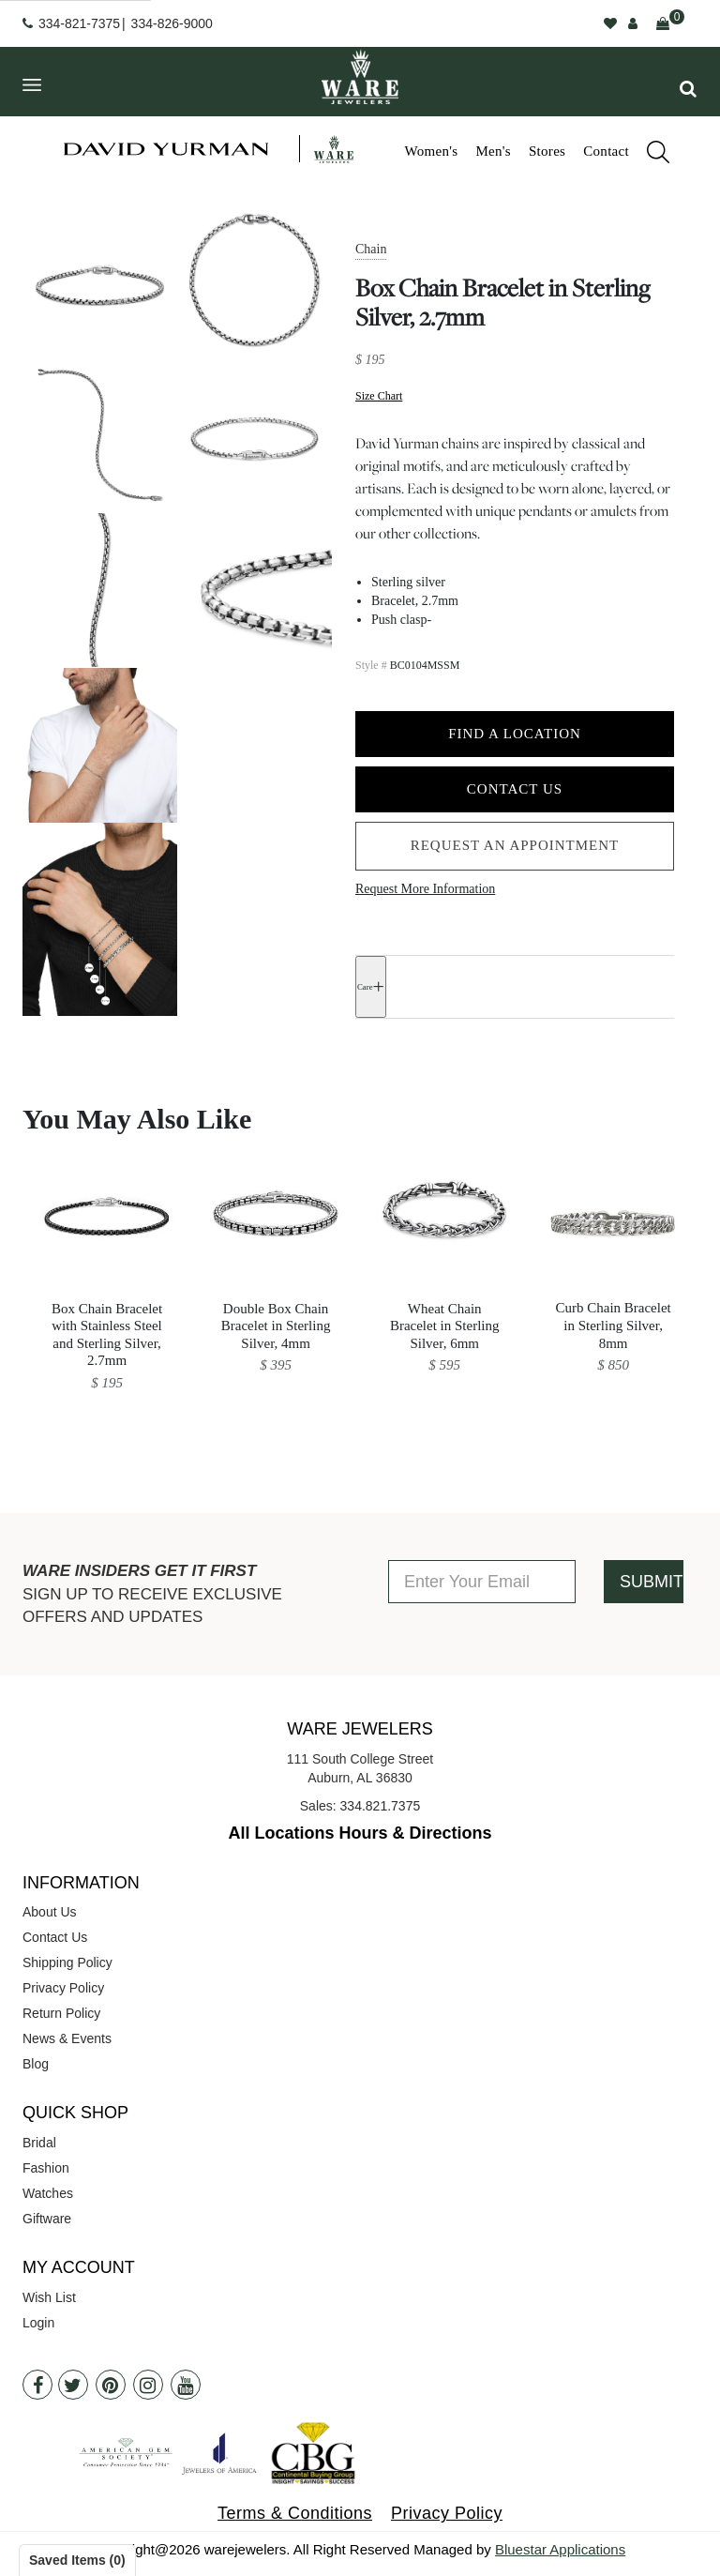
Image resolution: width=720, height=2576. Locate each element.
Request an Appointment (515, 845)
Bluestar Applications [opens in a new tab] (560, 2549)
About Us (49, 1911)
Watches (47, 2193)
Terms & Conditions (295, 2513)
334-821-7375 (79, 23)
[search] (648, 155)
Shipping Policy (67, 1962)
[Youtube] (186, 2385)
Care (365, 987)
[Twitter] (73, 2385)
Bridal (39, 2142)
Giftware (46, 2218)
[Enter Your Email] (482, 1581)
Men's (493, 151)
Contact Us (514, 788)
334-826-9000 (172, 23)
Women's (431, 151)
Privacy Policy (63, 1987)
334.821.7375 (380, 1805)
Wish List (49, 2297)
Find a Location (514, 733)
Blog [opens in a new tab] (35, 2063)
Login (38, 2322)
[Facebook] (37, 2385)
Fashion (45, 2167)
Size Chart (378, 395)
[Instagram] (148, 2385)
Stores (547, 151)
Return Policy (61, 2013)
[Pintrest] (111, 2385)
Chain (370, 249)
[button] (688, 88)
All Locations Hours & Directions (359, 1833)
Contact (606, 151)
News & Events (67, 2038)
